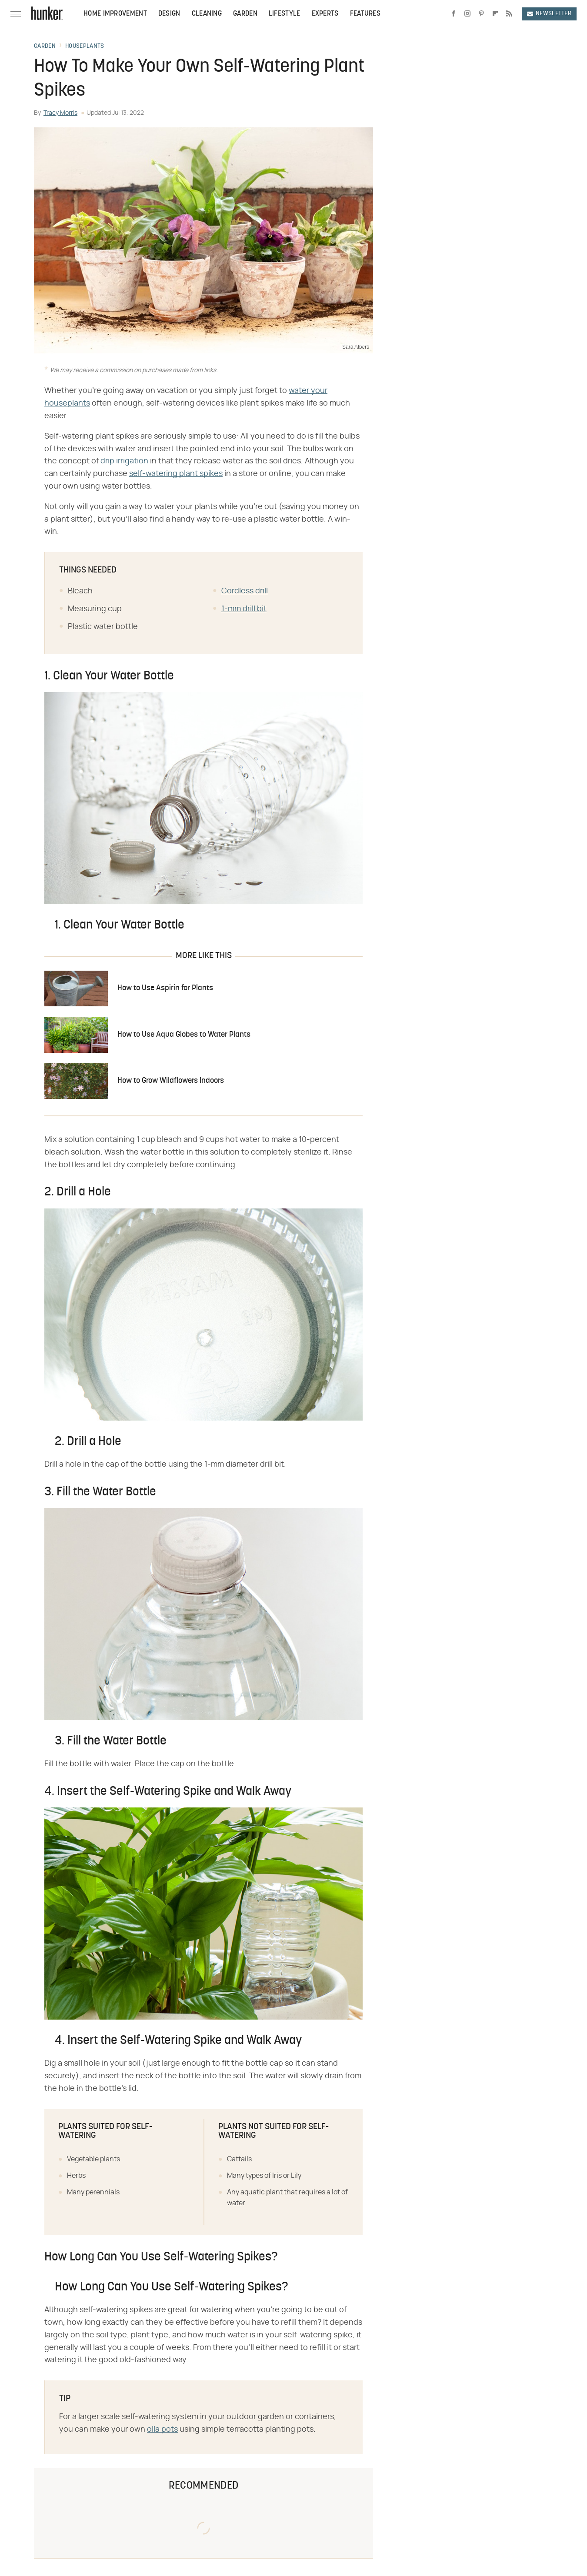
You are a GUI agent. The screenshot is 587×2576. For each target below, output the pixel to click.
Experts (325, 13)
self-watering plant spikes (176, 474)
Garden (245, 13)
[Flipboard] (495, 14)
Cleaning (207, 13)
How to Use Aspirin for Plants (165, 988)
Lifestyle (284, 13)
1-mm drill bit (244, 609)
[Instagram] (467, 14)
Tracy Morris (60, 113)
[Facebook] (453, 14)
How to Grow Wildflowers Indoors (170, 1081)
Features (365, 13)
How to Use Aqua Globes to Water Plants (183, 1035)
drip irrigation (124, 461)
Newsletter (549, 13)
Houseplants (84, 46)
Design (169, 13)
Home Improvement (115, 13)
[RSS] (509, 14)
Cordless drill (244, 591)
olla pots (162, 2429)
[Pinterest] (481, 14)
